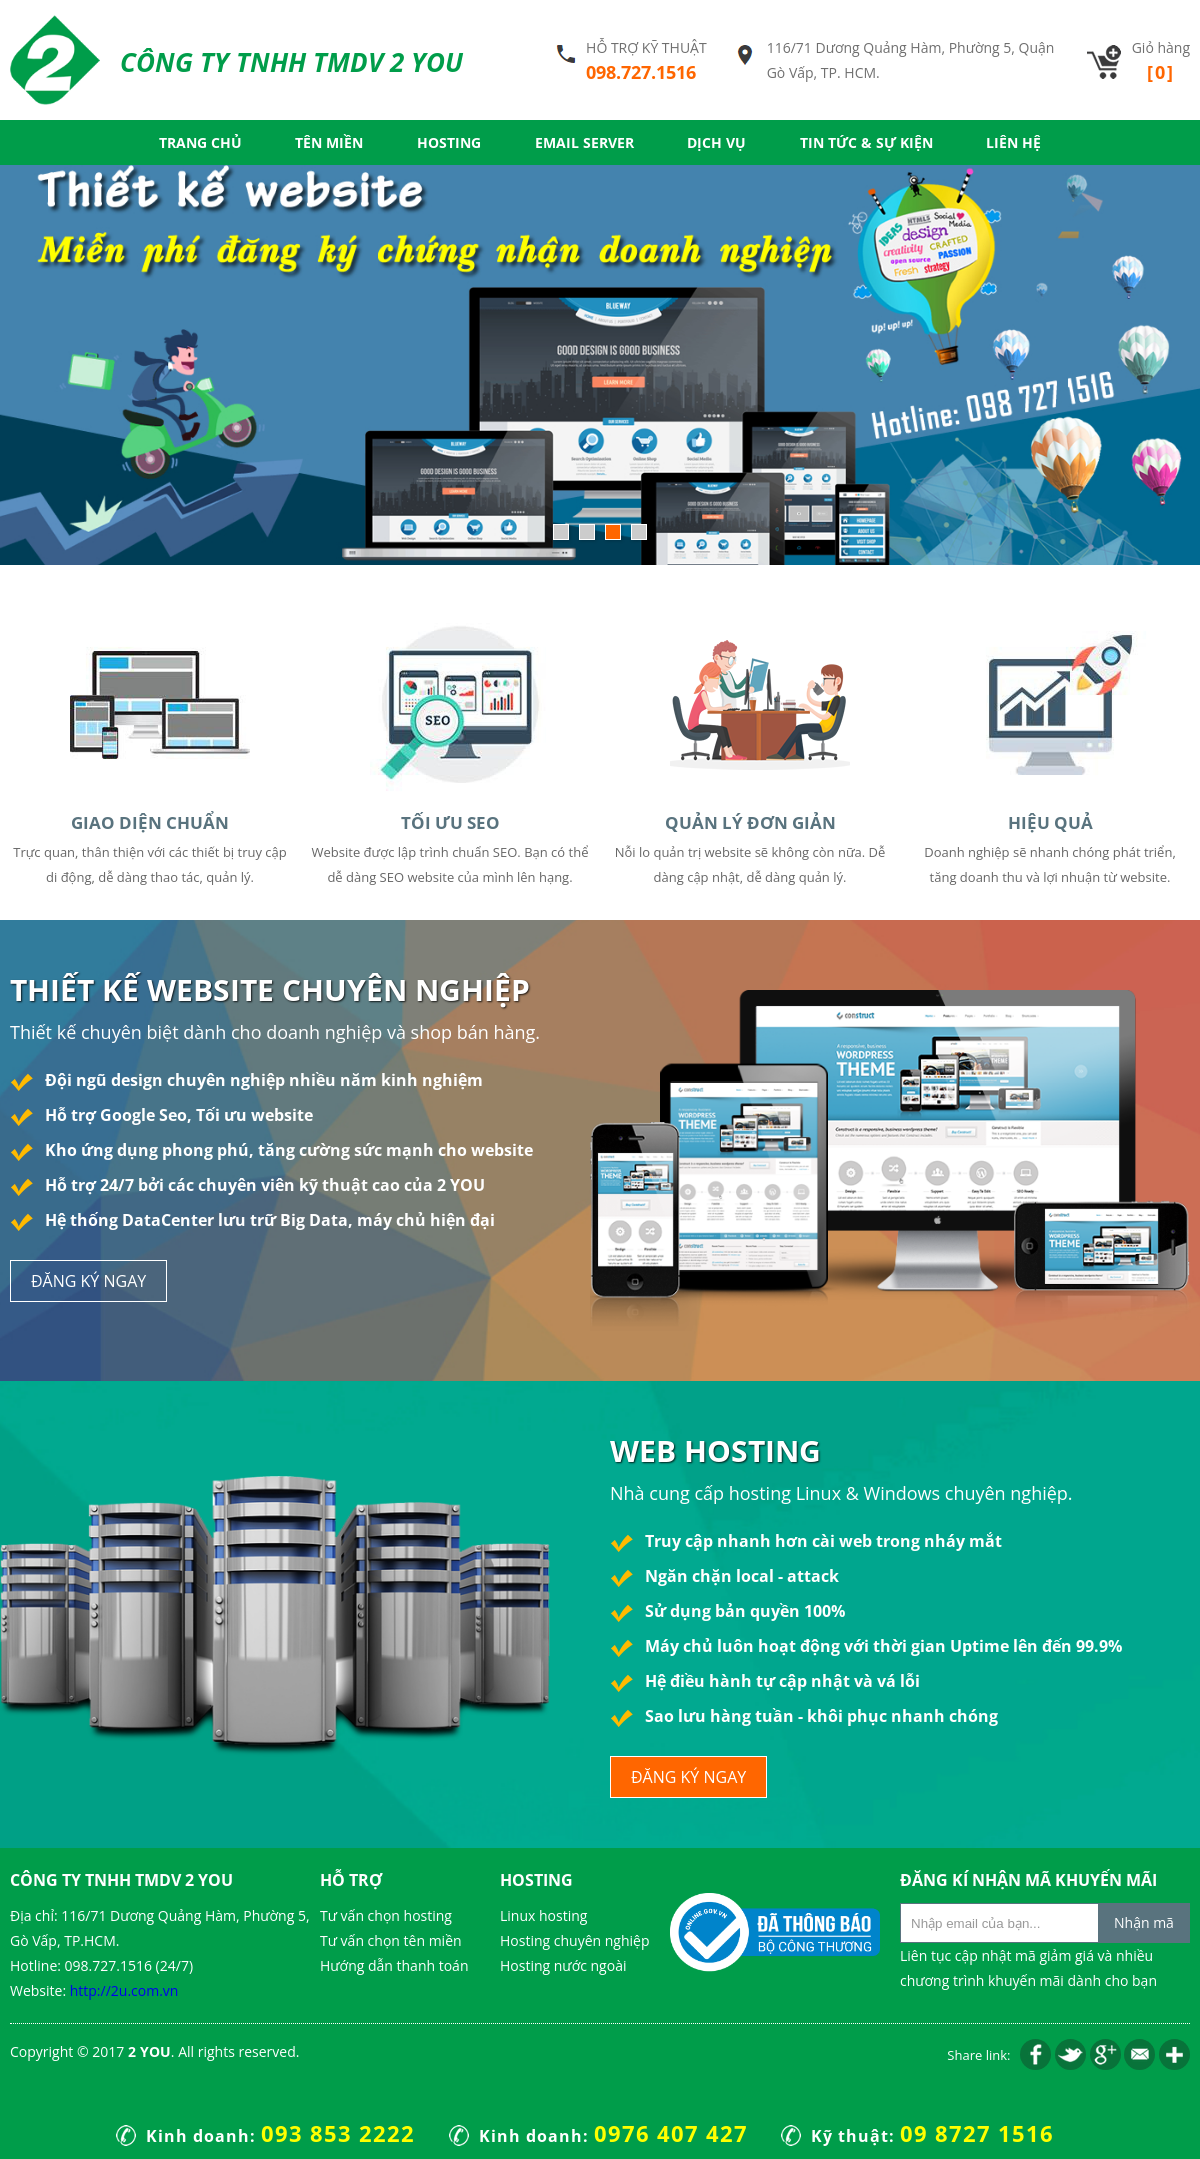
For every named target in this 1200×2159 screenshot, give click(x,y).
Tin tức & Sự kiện (866, 142)
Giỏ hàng (1161, 61)
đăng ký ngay (88, 1281)
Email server (584, 142)
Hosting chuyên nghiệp (574, 1940)
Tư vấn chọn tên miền (391, 1940)
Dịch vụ (716, 142)
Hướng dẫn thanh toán (394, 1965)
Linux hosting (543, 1915)
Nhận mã (1144, 1922)
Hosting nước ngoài (563, 1965)
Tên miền (329, 142)
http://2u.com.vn (124, 1990)
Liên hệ (1013, 142)
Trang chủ (200, 142)
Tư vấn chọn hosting (386, 1915)
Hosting (449, 142)
